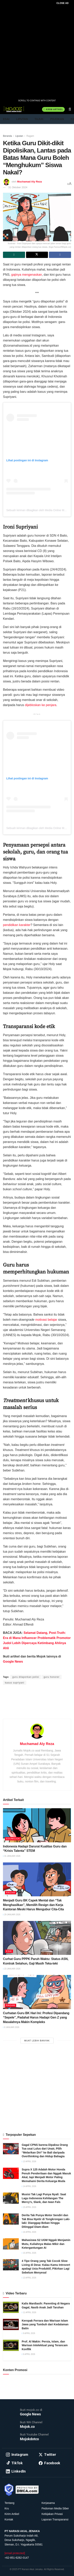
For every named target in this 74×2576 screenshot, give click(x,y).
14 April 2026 (29, 2186)
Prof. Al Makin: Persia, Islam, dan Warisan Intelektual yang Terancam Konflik (45, 2345)
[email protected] (15, 2553)
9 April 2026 (28, 2333)
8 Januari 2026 (11, 2027)
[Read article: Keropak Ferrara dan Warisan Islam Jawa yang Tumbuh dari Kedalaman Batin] (11, 2324)
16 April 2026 (29, 2232)
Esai (6, 119)
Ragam (30, 136)
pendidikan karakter (17, 925)
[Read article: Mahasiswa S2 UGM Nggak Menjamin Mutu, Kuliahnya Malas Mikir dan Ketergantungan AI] (11, 2243)
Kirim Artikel (53, 109)
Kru (7, 2508)
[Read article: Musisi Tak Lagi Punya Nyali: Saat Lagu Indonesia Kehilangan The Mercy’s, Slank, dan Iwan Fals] (11, 2198)
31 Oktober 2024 (17, 187)
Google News (13, 1661)
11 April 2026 (29, 2312)
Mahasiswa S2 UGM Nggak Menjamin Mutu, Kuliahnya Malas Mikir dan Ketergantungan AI (46, 2243)
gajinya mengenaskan (26, 274)
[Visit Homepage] (14, 109)
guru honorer (52, 1677)
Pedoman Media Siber (55, 2508)
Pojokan (57, 119)
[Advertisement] (37, 1706)
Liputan (22, 119)
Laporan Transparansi (55, 2519)
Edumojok (13, 1838)
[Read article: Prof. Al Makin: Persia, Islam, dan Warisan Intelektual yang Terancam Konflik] (11, 2345)
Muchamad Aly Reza (29, 181)
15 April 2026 (29, 2207)
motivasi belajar (46, 1319)
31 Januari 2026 (11, 1856)
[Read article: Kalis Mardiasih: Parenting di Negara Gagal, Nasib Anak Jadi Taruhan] (11, 2307)
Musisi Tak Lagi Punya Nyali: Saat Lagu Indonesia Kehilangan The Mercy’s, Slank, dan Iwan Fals (44, 2198)
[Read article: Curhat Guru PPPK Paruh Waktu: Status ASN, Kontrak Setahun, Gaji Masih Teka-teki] (37, 1938)
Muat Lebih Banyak (37, 2040)
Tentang (9, 2502)
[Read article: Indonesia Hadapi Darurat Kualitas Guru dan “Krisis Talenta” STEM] (37, 1825)
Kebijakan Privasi (52, 2514)
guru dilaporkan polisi (25, 1677)
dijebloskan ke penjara (40, 705)
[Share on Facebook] (60, 255)
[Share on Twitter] (37, 255)
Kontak (9, 2519)
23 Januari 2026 (11, 1969)
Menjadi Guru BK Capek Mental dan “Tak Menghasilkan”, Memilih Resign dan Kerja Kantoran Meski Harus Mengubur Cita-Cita (33, 1905)
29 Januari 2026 (11, 1914)
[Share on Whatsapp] (14, 255)
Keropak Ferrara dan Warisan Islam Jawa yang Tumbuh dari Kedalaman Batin (45, 2324)
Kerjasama (48, 2502)
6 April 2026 (28, 2354)
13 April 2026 (29, 2161)
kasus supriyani (14, 1682)
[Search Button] (70, 109)
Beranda (7, 136)
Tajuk (39, 119)
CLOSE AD (62, 3)
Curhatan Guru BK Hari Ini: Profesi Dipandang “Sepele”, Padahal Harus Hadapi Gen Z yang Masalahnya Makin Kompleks (36, 2017)
